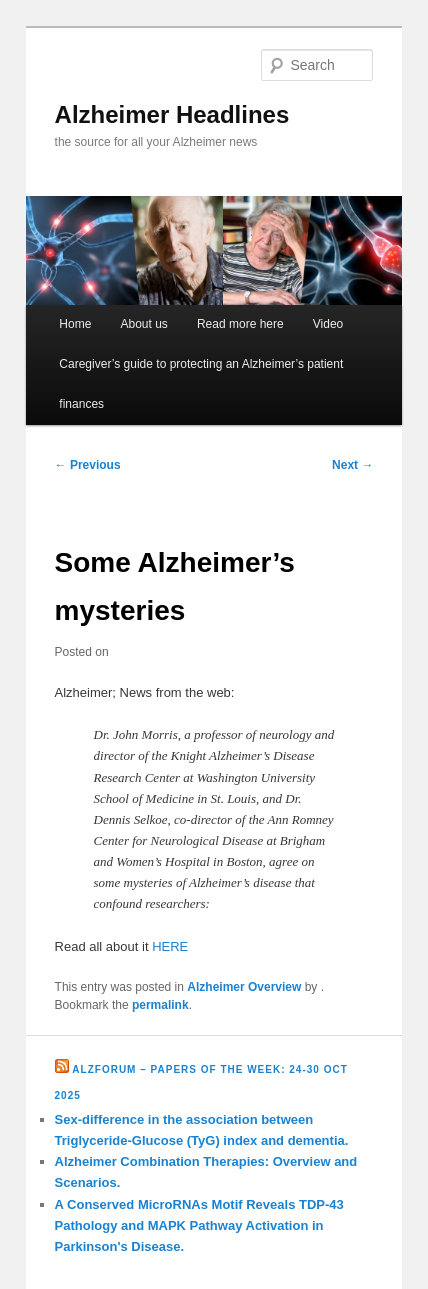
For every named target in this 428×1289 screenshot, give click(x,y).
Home (75, 324)
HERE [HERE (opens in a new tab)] (170, 946)
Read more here (240, 324)
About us (143, 324)
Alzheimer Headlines (172, 114)
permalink (160, 1005)
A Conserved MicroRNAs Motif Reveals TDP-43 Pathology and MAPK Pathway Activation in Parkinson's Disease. (199, 1225)
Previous (88, 465)
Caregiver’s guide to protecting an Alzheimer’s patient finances (201, 384)
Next (352, 465)
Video (328, 324)
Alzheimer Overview (244, 987)
